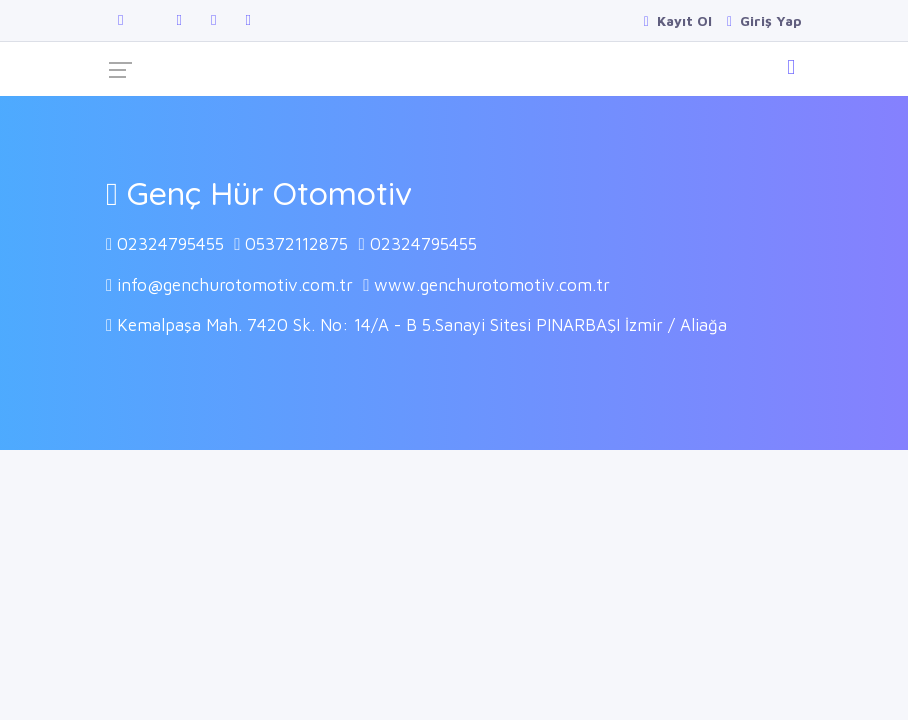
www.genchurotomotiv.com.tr (492, 285)
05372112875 (296, 244)
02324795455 (170, 244)
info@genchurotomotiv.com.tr (235, 285)
